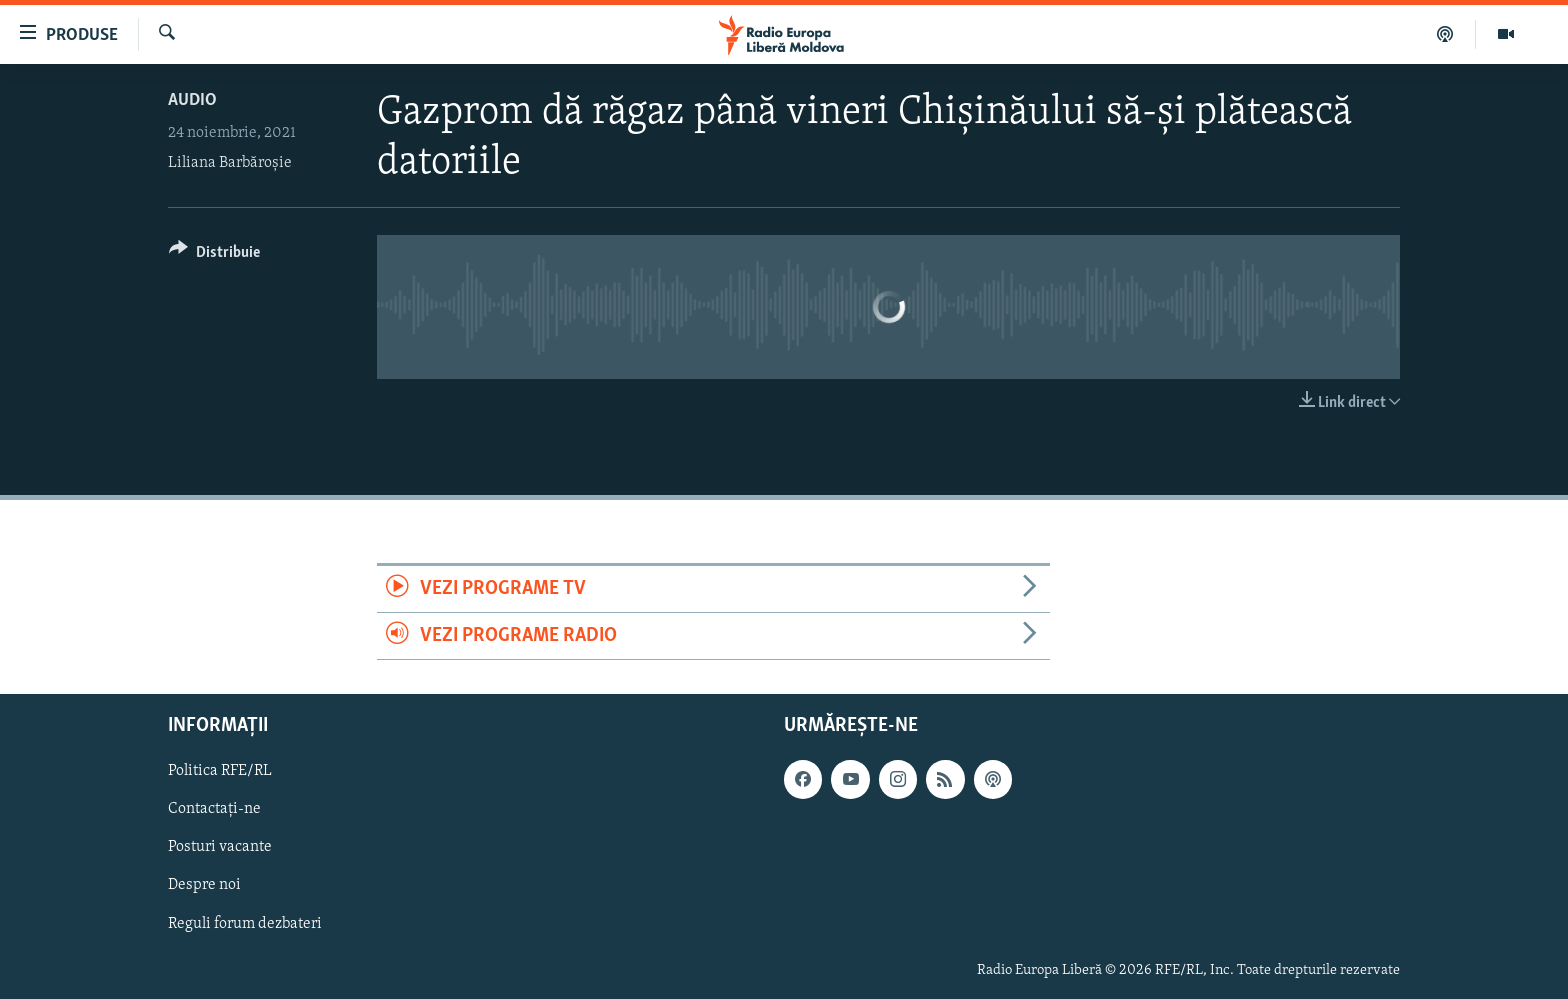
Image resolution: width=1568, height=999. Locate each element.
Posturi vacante (220, 848)
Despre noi (204, 886)
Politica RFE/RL (220, 772)
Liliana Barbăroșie (230, 163)
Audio (192, 100)
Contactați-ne (214, 810)
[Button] (214, 255)
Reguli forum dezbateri (245, 924)
